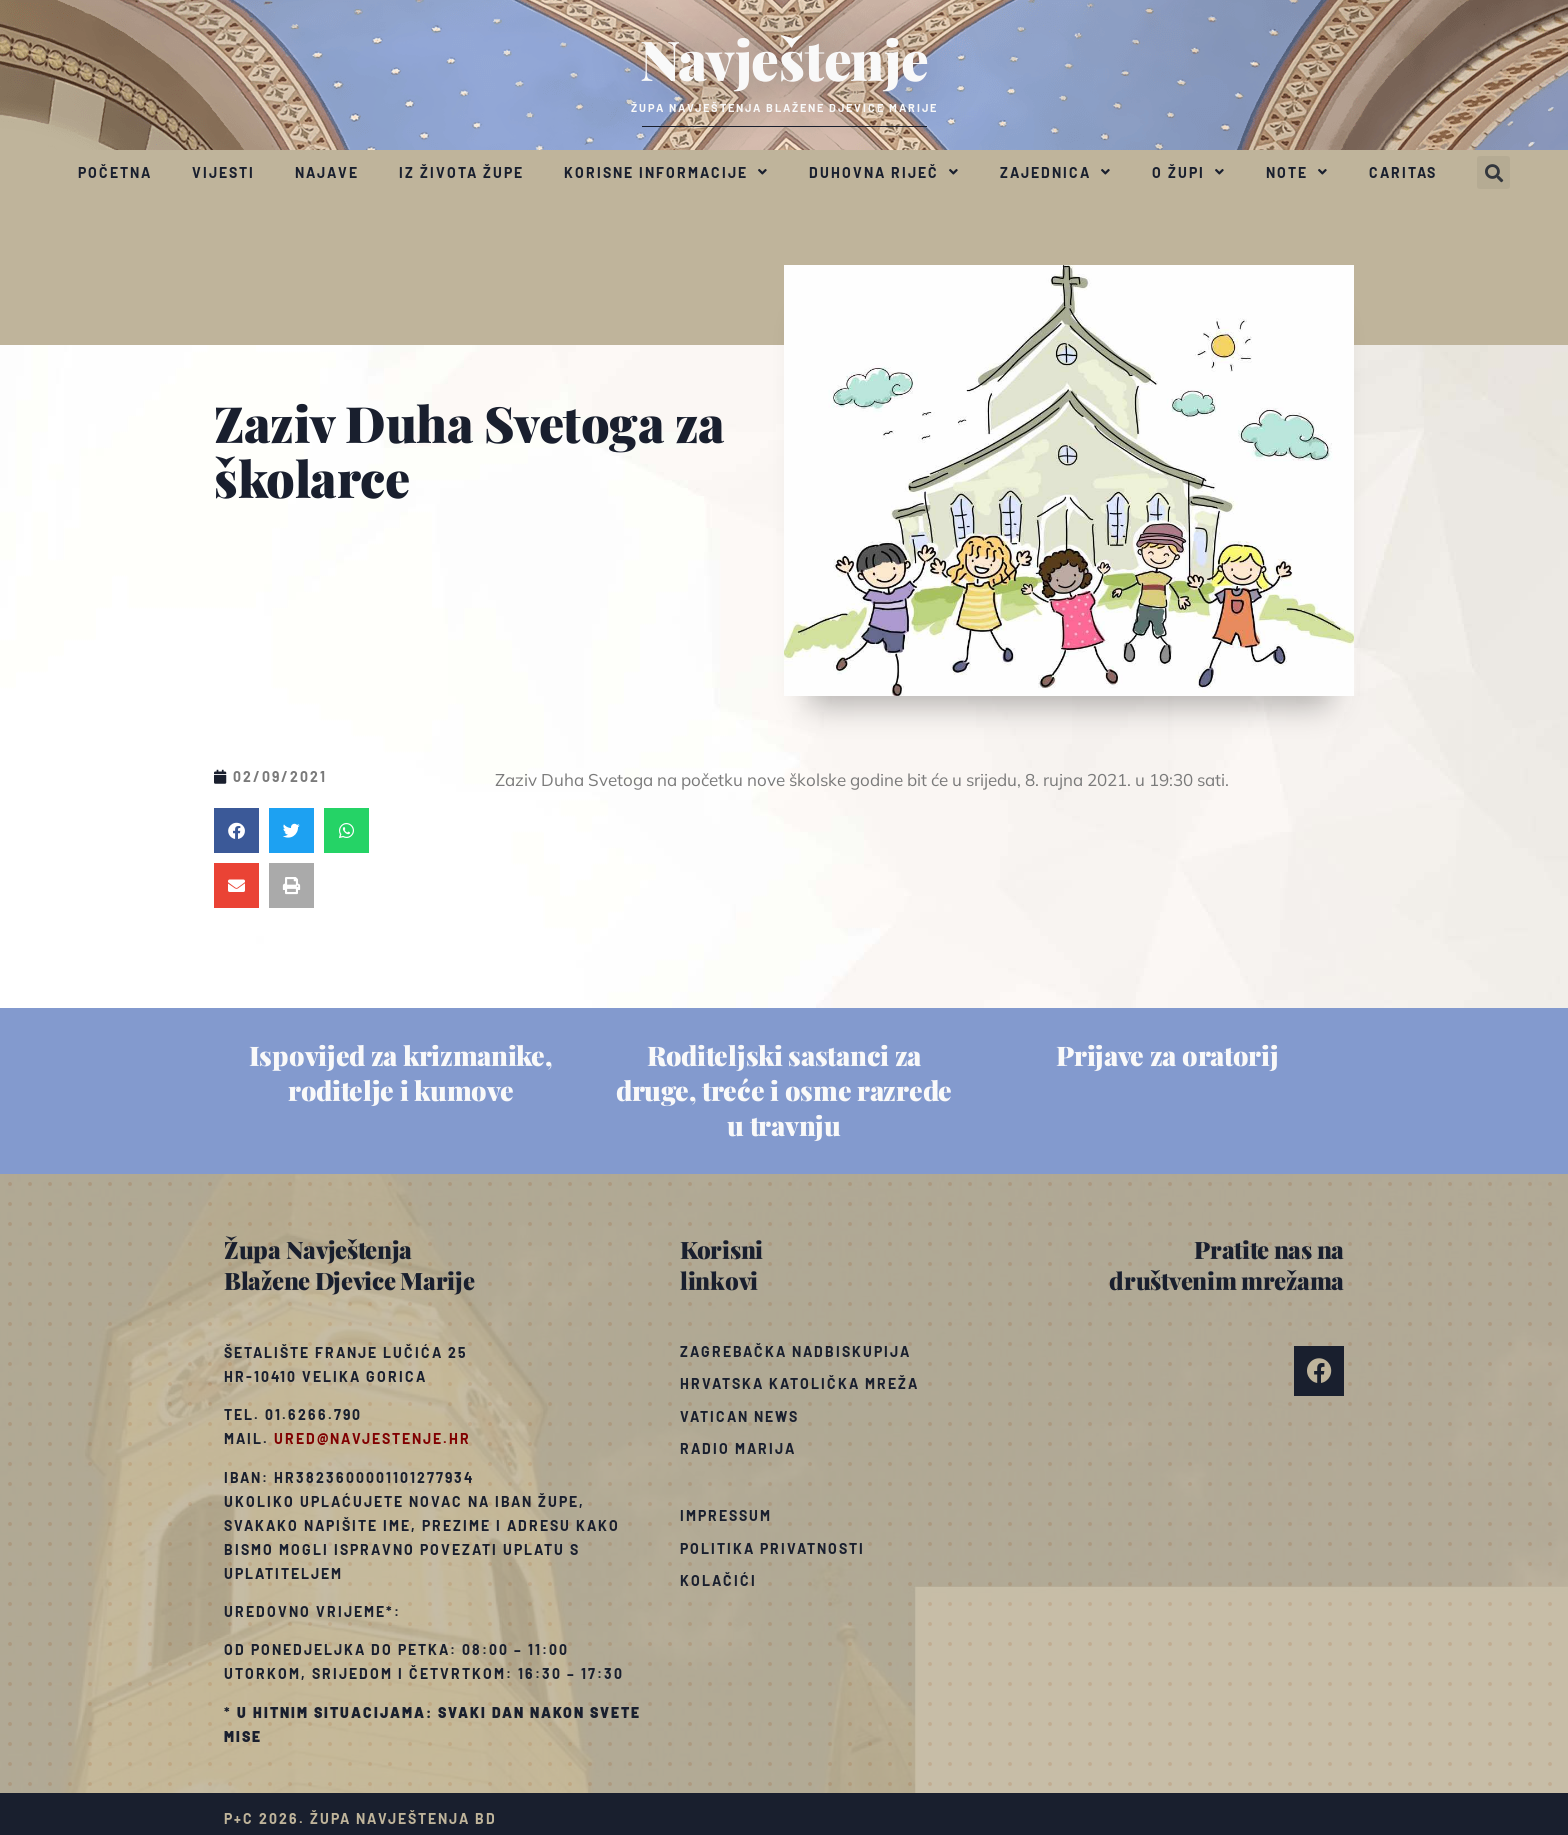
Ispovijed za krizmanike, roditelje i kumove (401, 1072)
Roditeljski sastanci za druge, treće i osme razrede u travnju (784, 1090)
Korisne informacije (666, 172)
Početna (115, 172)
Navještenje (784, 58)
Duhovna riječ (884, 172)
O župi (1189, 172)
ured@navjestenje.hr (372, 1438)
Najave (327, 172)
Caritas (1403, 172)
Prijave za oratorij (1167, 1055)
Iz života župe (461, 172)
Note (1297, 172)
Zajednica (1056, 172)
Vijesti (223, 172)
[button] (1493, 172)
